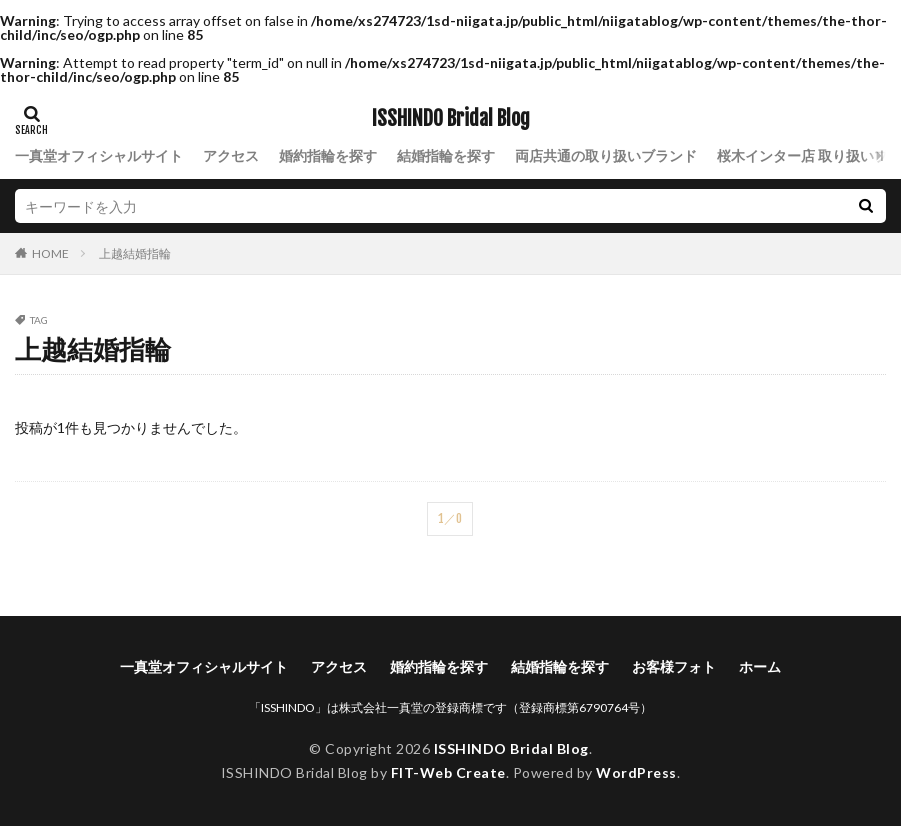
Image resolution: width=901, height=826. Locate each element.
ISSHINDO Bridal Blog (451, 119)
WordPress (636, 772)
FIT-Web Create (448, 772)
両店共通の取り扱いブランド (606, 155)
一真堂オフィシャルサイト (99, 155)
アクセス (231, 155)
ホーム (760, 666)
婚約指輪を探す (328, 155)
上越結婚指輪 (135, 253)
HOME (50, 253)
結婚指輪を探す (446, 155)
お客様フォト (674, 666)
